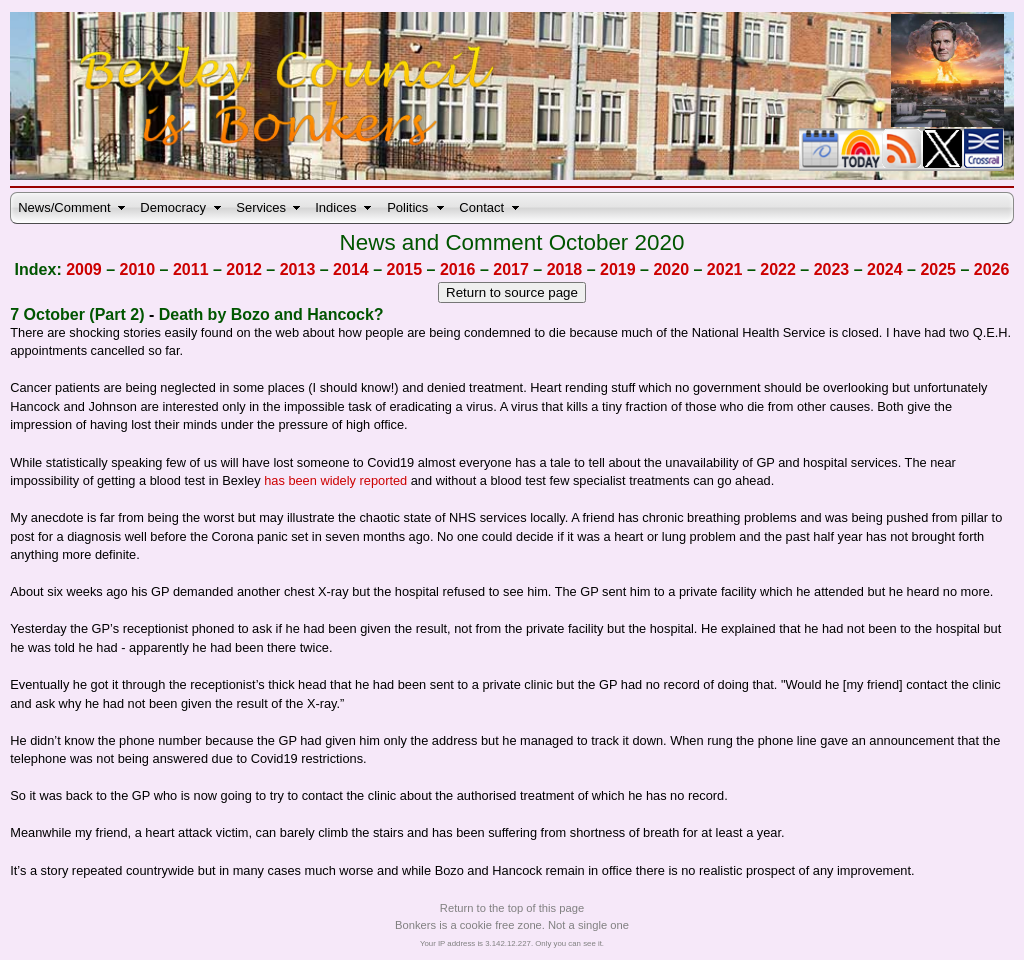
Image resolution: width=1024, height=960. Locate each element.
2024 (885, 269)
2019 (618, 269)
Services (261, 207)
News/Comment (64, 207)
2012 (244, 269)
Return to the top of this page (512, 908)
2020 (671, 269)
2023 (832, 269)
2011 (191, 269)
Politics (407, 207)
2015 (405, 269)
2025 (938, 269)
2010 (138, 269)
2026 (992, 269)
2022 (778, 269)
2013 (298, 269)
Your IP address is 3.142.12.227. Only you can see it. (512, 943)
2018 (565, 269)
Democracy (173, 207)
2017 (511, 269)
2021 (725, 269)
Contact (481, 207)
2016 (458, 269)
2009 (84, 269)
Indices (335, 207)
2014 (351, 269)
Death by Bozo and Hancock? (271, 314)
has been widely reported (335, 480)
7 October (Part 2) (77, 314)
